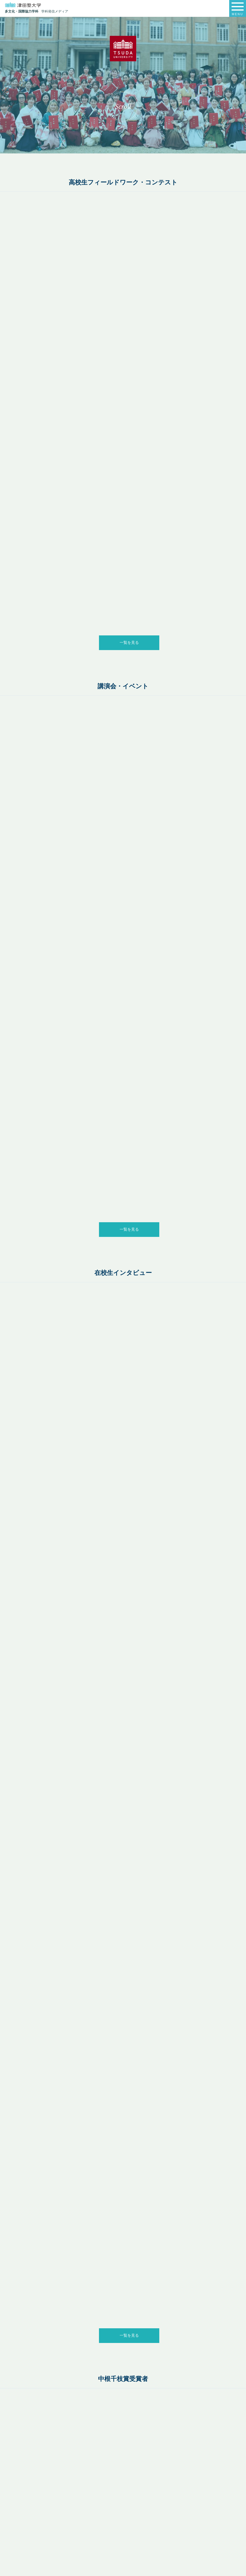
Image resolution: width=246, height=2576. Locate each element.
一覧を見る (129, 1961)
